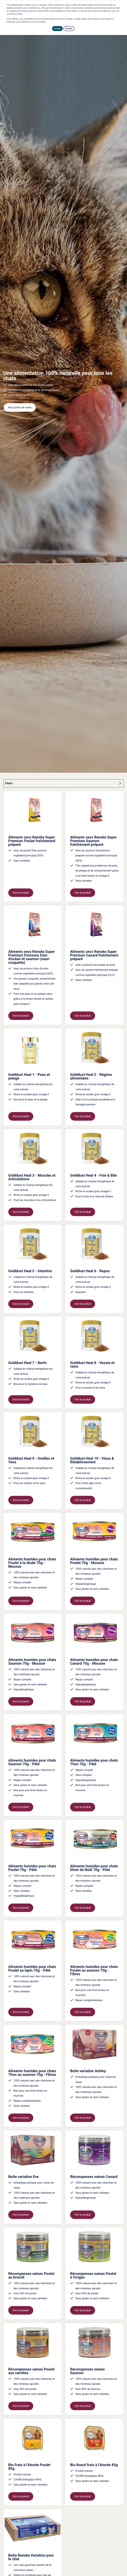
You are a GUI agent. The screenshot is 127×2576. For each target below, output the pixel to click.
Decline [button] (68, 28)
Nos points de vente (19, 406)
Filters (63, 782)
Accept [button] (57, 28)
